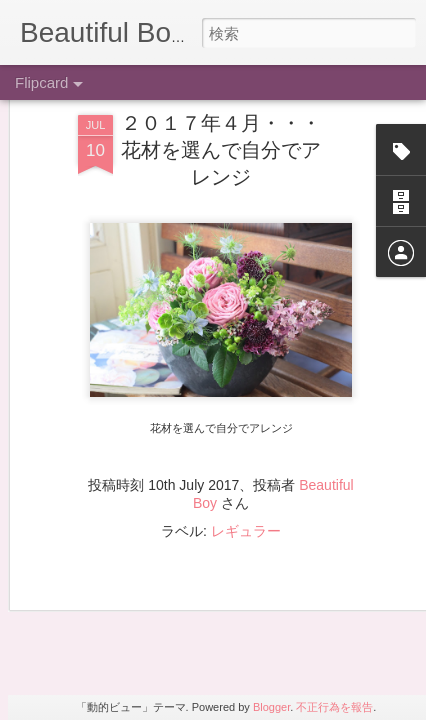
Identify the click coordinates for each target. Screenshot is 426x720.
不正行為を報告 (334, 707)
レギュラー (246, 431)
